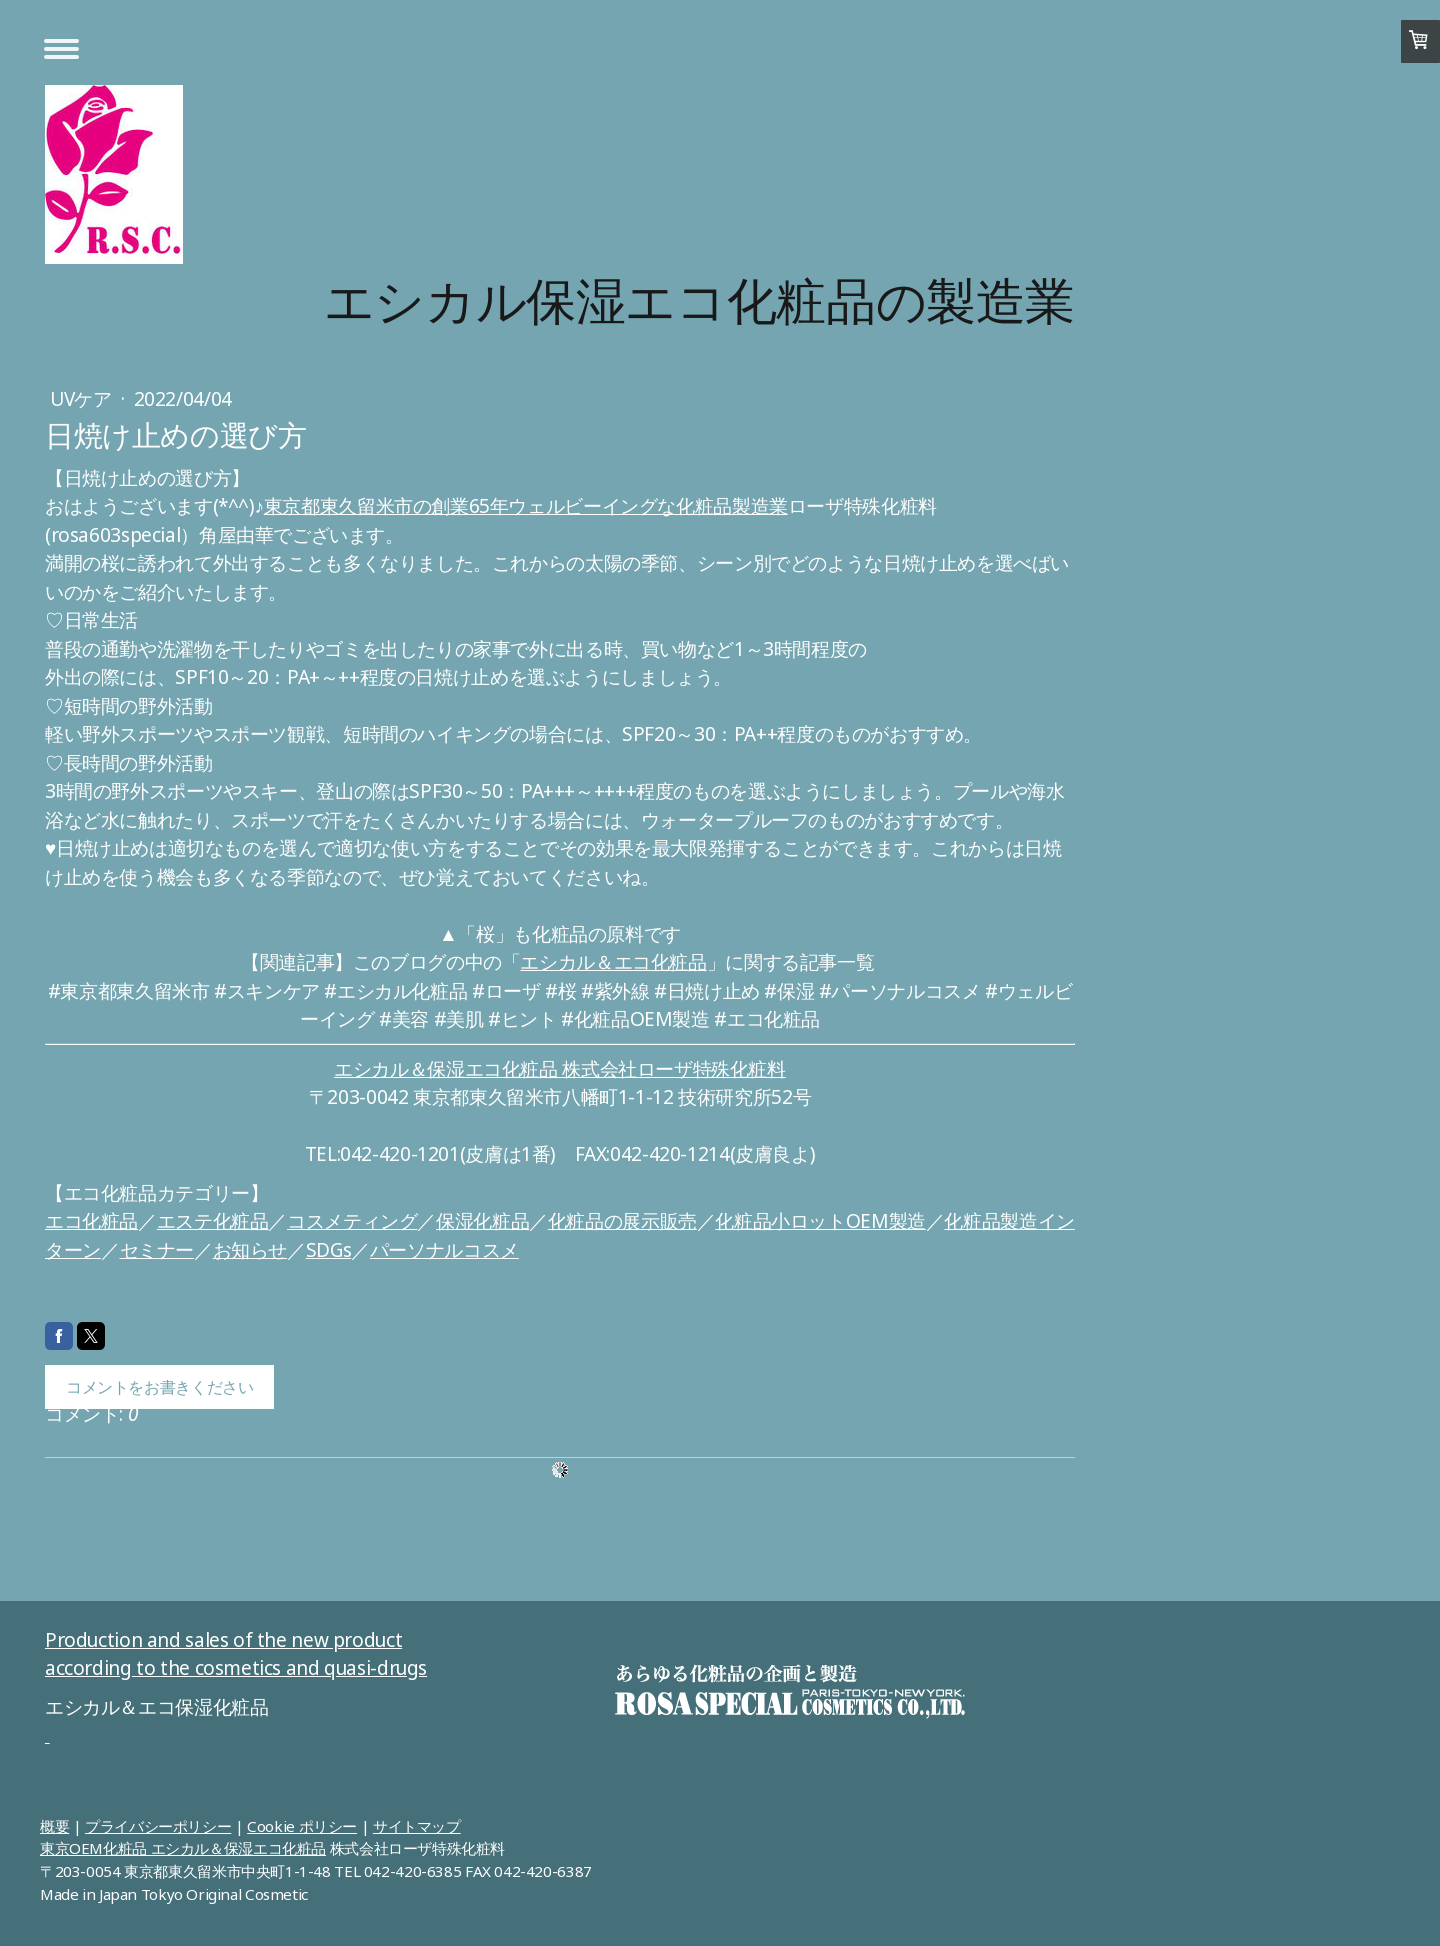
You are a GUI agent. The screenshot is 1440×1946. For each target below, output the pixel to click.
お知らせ (250, 1250)
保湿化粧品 (482, 1221)
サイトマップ (417, 1826)
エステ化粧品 (213, 1221)
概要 (54, 1826)
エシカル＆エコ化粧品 (613, 962)
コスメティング (352, 1221)
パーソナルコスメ (444, 1250)
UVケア (83, 399)
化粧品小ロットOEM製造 (820, 1221)
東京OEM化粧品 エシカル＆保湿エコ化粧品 (183, 1848)
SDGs (328, 1250)
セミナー (157, 1250)
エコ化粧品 (91, 1221)
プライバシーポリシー (158, 1826)
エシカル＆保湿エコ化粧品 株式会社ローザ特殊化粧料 (560, 1069)
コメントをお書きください (159, 1387)
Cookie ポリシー (302, 1826)
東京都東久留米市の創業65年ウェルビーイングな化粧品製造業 (526, 506)
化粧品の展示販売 (622, 1221)
